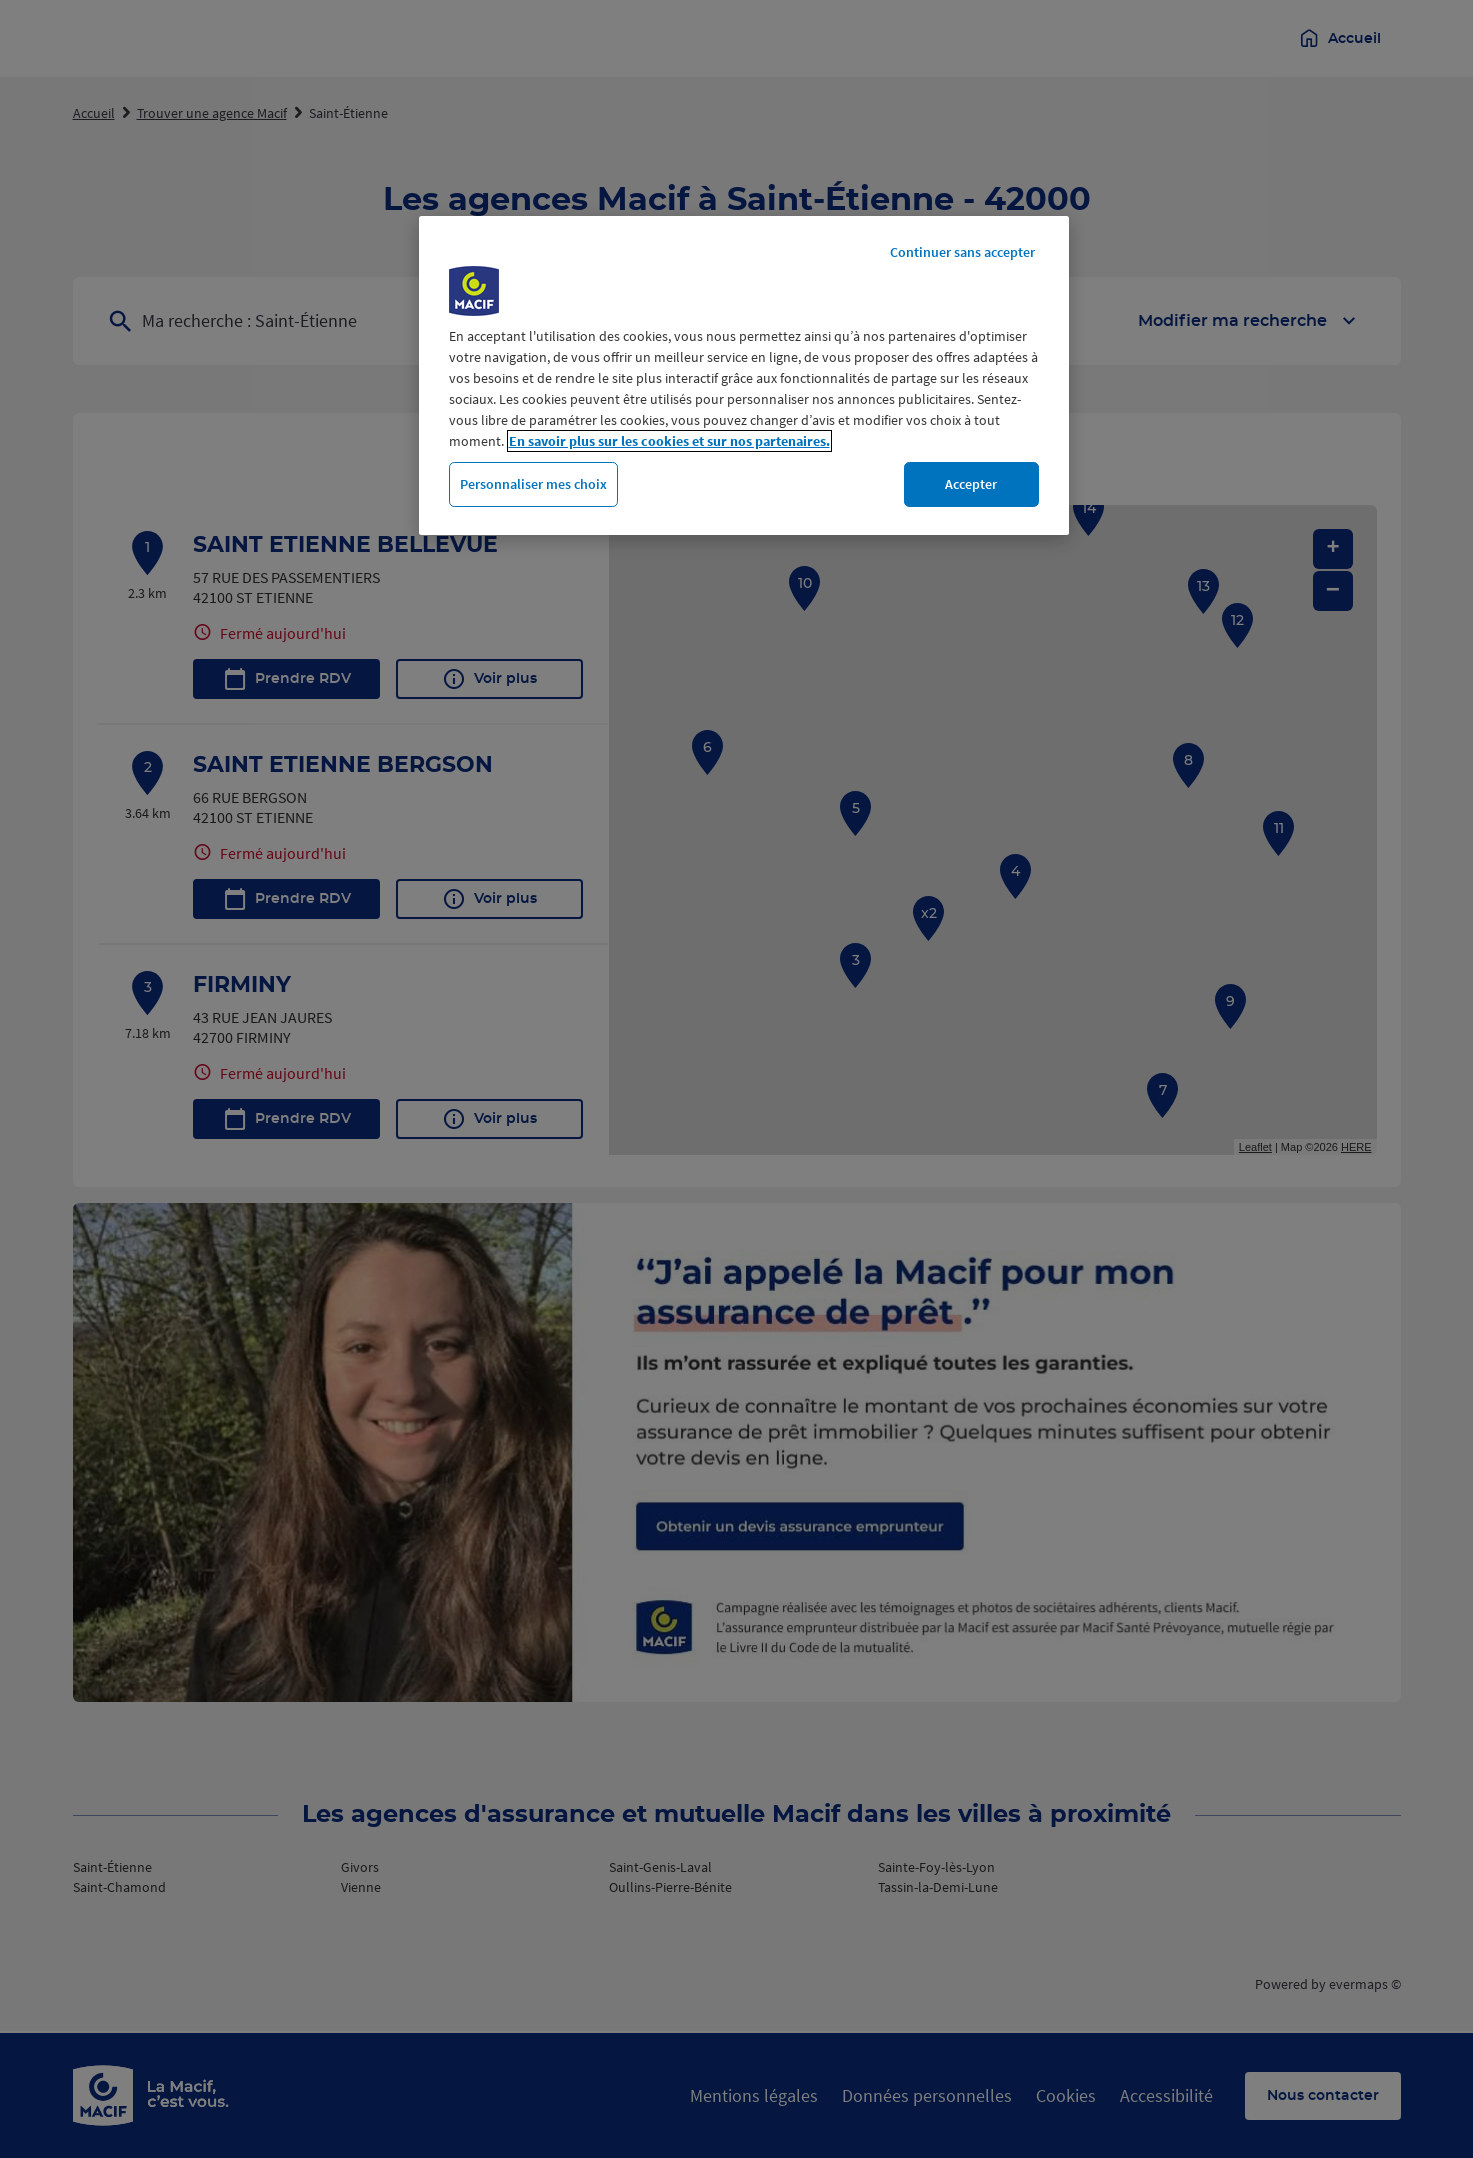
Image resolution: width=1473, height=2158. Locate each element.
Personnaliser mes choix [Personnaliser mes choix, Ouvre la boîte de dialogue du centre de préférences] (533, 484)
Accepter (971, 484)
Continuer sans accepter (962, 252)
